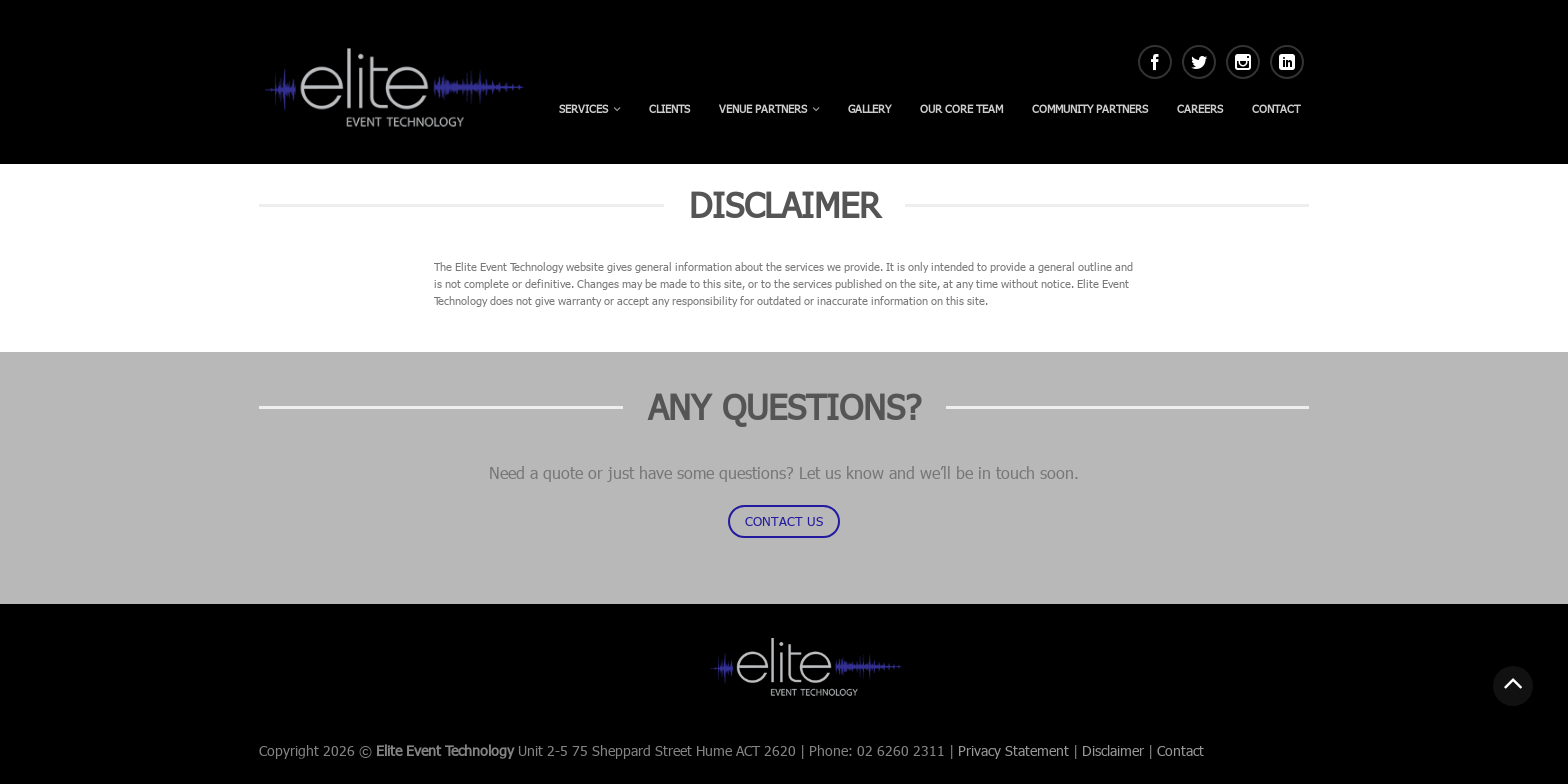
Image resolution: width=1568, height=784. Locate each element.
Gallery (869, 108)
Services (583, 108)
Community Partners (1090, 108)
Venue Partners (763, 108)
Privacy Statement (1013, 750)
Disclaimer (1113, 750)
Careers (1200, 108)
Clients (669, 108)
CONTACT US (784, 521)
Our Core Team (961, 108)
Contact (1276, 108)
